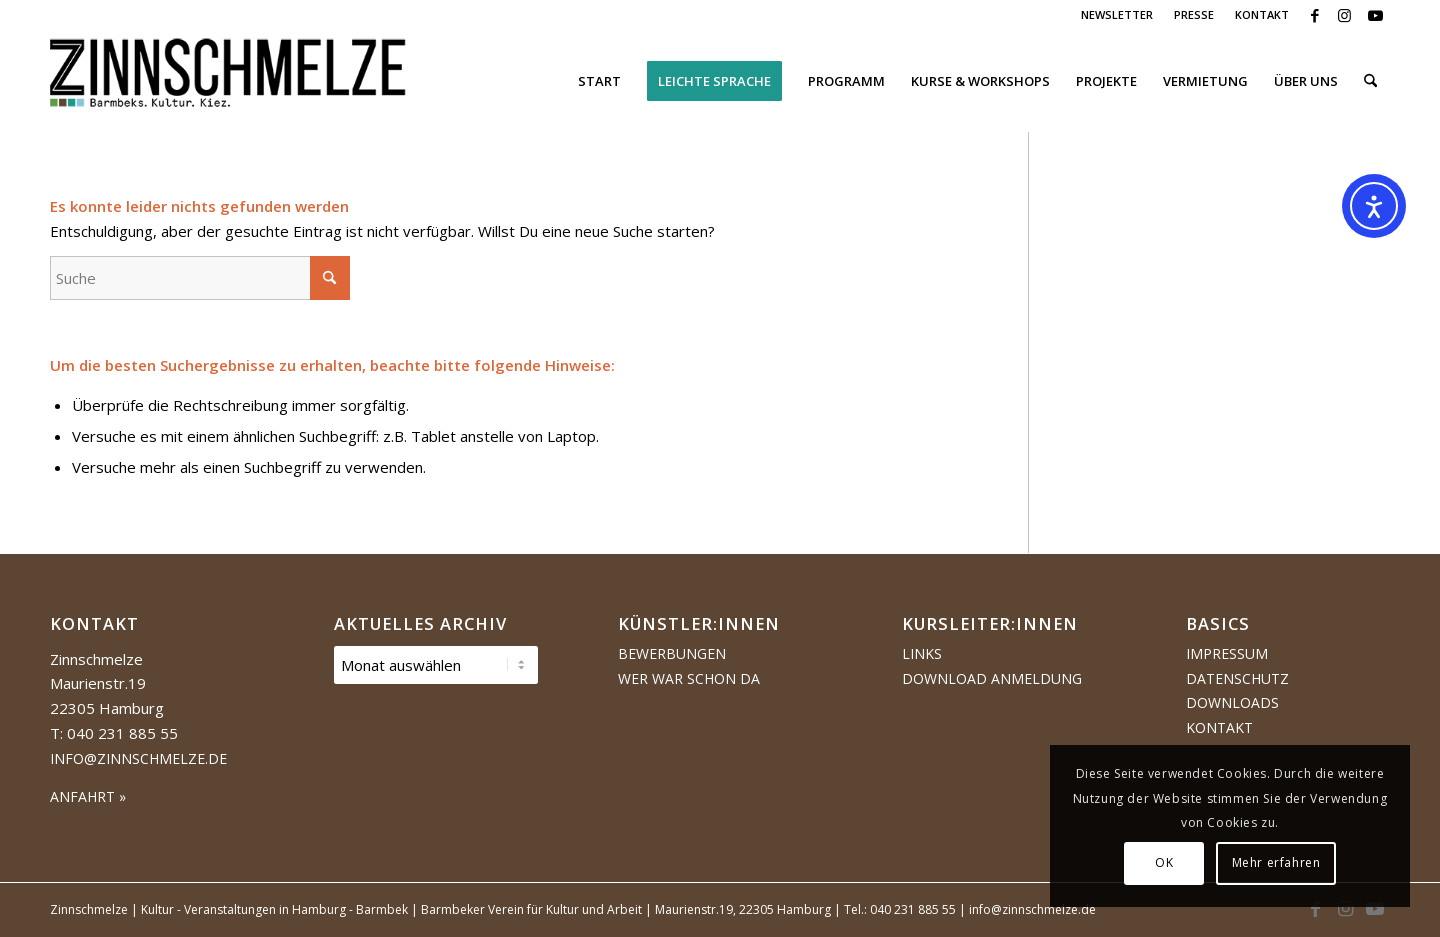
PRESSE (1194, 14)
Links (922, 653)
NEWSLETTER (1117, 14)
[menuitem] (1117, 15)
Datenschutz (1237, 678)
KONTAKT (1262, 14)
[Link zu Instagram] (1344, 15)
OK (1164, 862)
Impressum (1227, 653)
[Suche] (1370, 81)
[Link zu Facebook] (1314, 15)
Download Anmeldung (992, 678)
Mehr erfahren (1276, 862)
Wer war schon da (689, 678)
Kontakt (1219, 727)
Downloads (1232, 702)
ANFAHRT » (88, 796)
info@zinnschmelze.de (138, 758)
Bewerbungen (672, 653)
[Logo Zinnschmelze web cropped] (228, 81)
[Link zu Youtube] (1375, 15)
